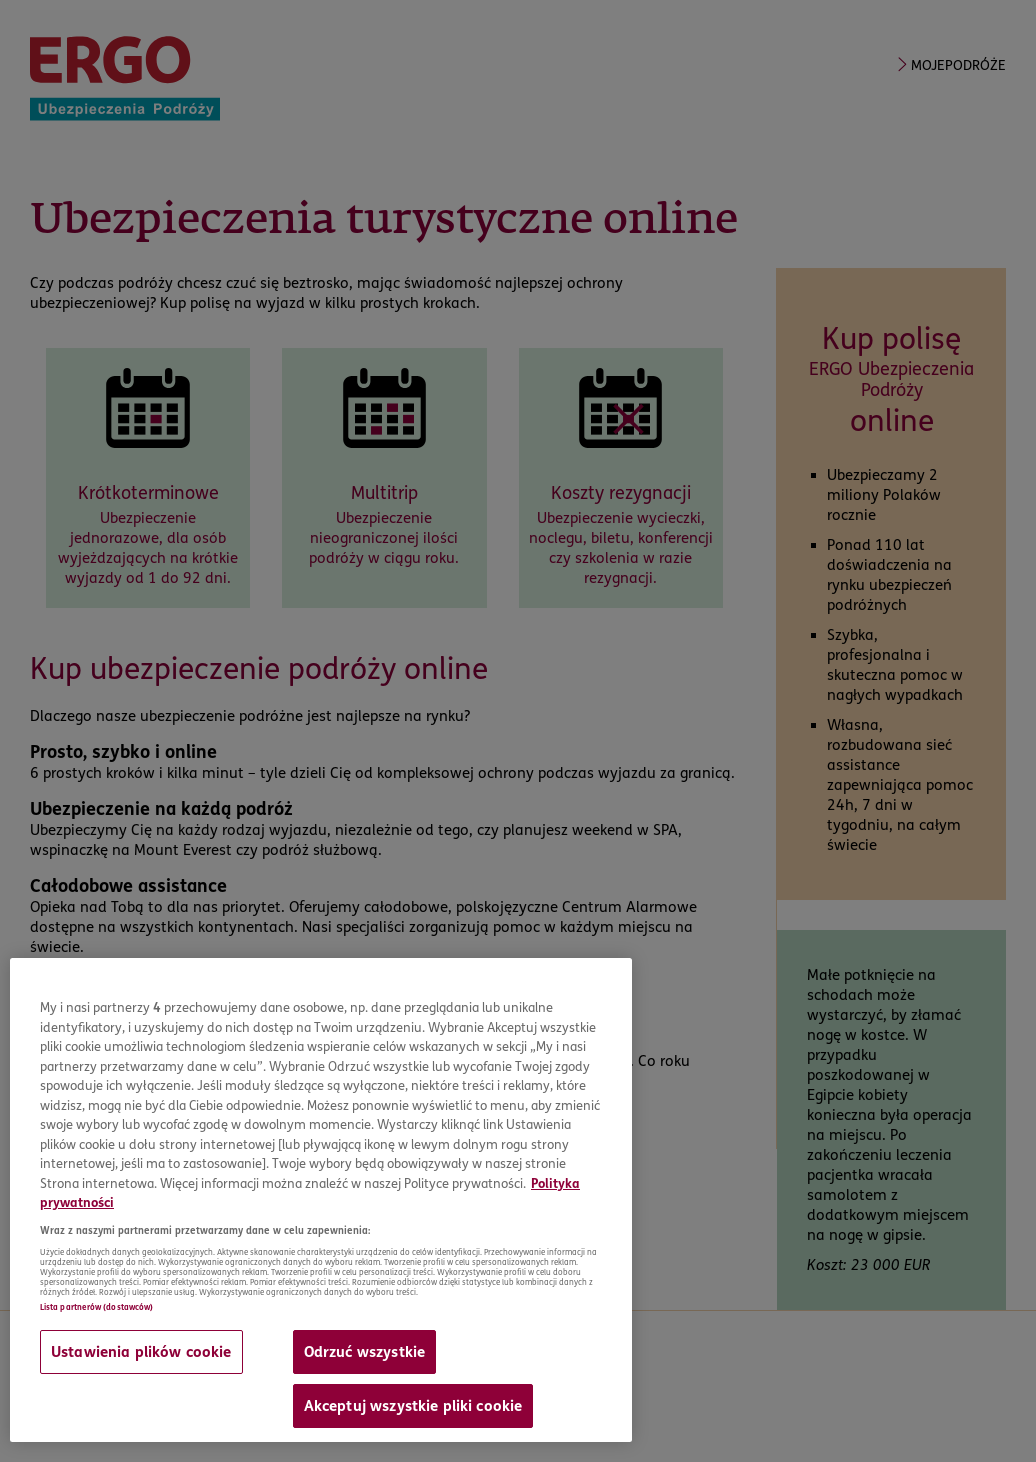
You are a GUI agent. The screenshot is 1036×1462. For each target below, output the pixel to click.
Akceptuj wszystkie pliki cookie (413, 1406)
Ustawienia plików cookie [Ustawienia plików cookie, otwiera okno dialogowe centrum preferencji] (141, 1352)
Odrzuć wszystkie (364, 1352)
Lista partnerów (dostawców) (96, 1307)
